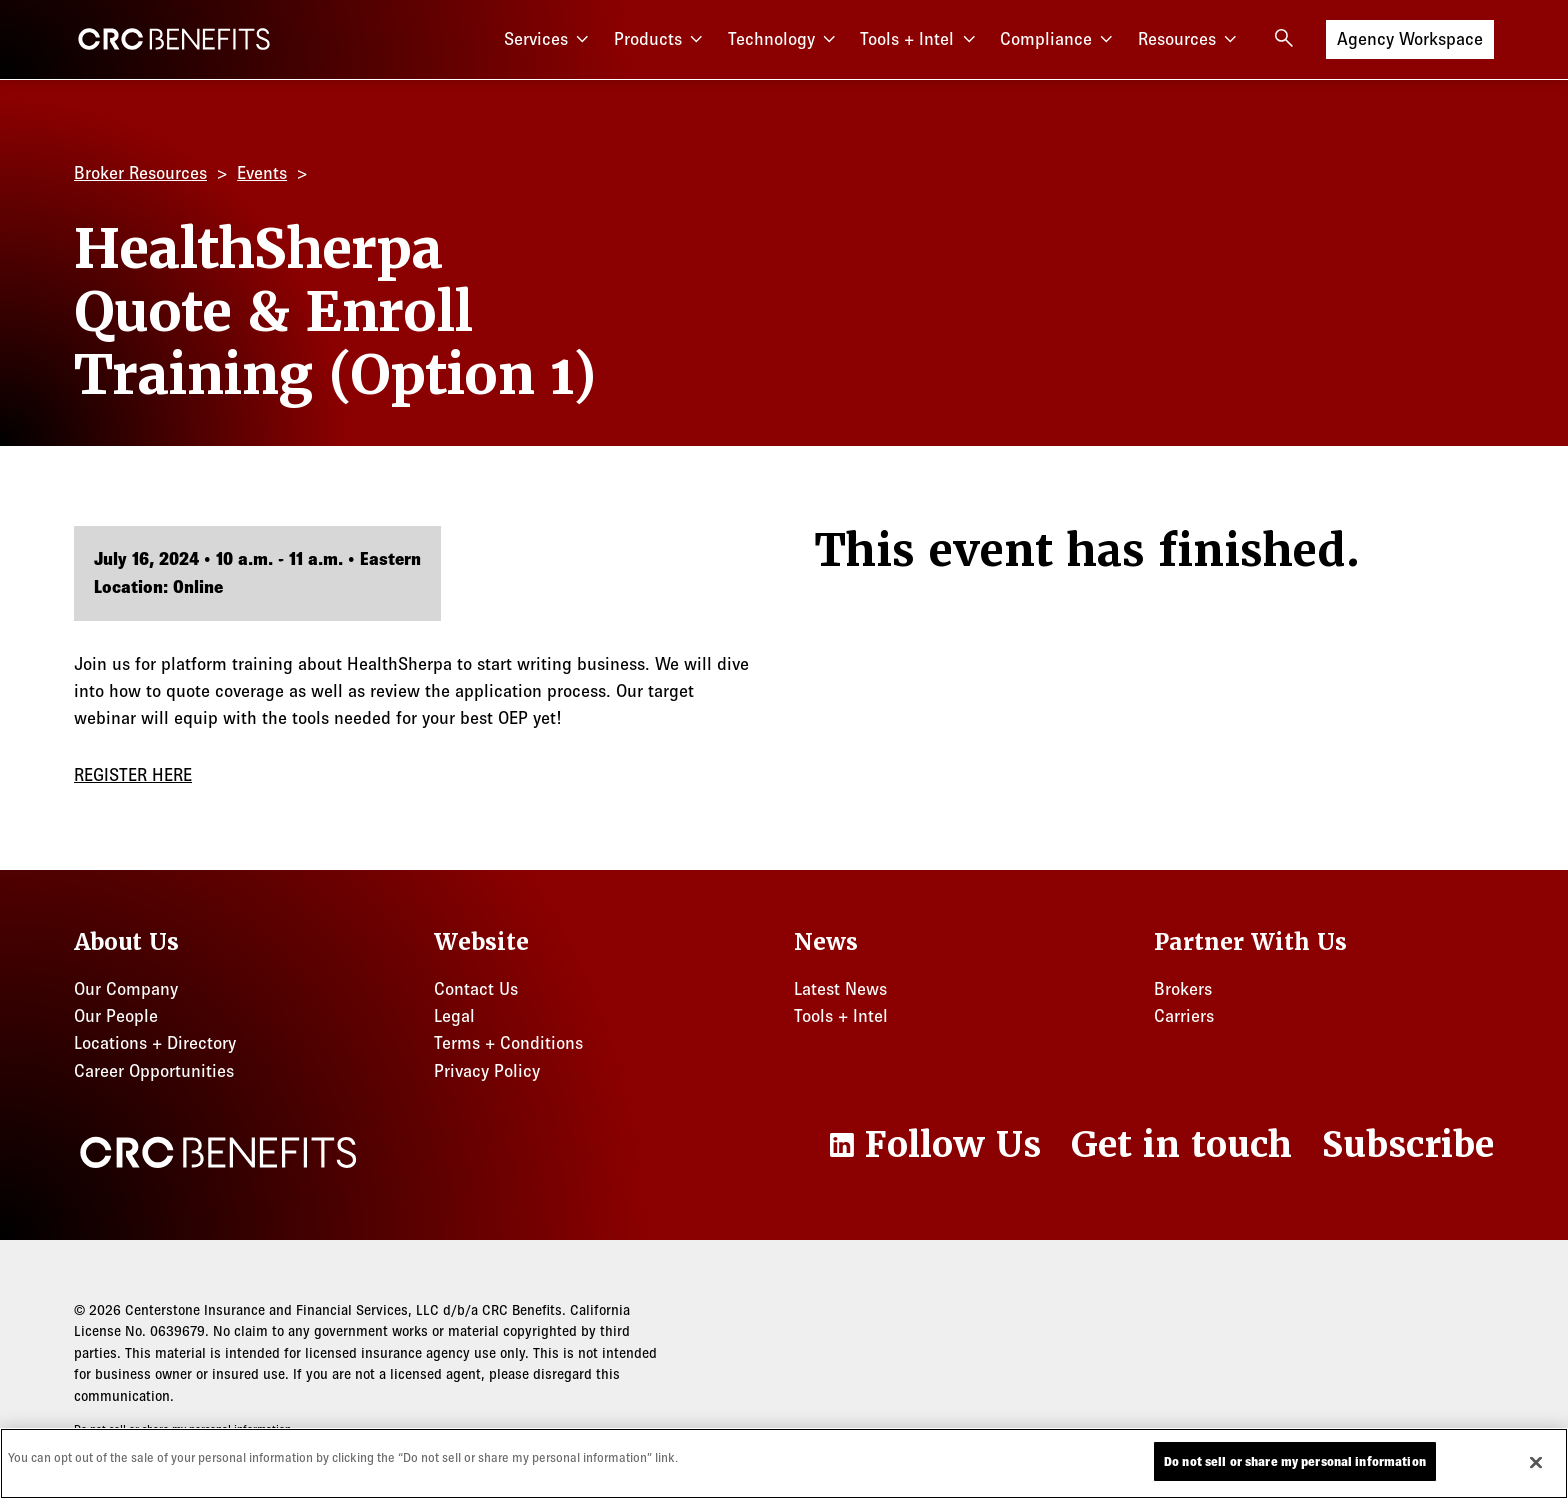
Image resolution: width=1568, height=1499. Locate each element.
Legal (454, 1016)
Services (549, 39)
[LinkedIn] (933, 1145)
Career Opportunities (154, 1071)
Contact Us (476, 989)
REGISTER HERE (133, 775)
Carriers (1184, 1016)
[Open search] (1284, 38)
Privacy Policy (487, 1071)
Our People (116, 1016)
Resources (1190, 39)
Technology (784, 39)
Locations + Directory (155, 1043)
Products (661, 39)
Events (262, 173)
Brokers (1183, 989)
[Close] (1536, 1467)
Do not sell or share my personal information (182, 1429)
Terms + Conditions (508, 1043)
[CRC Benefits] (174, 39)
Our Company (126, 989)
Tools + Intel (920, 39)
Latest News (840, 989)
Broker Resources (140, 173)
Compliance (1059, 39)
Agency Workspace (1410, 37)
